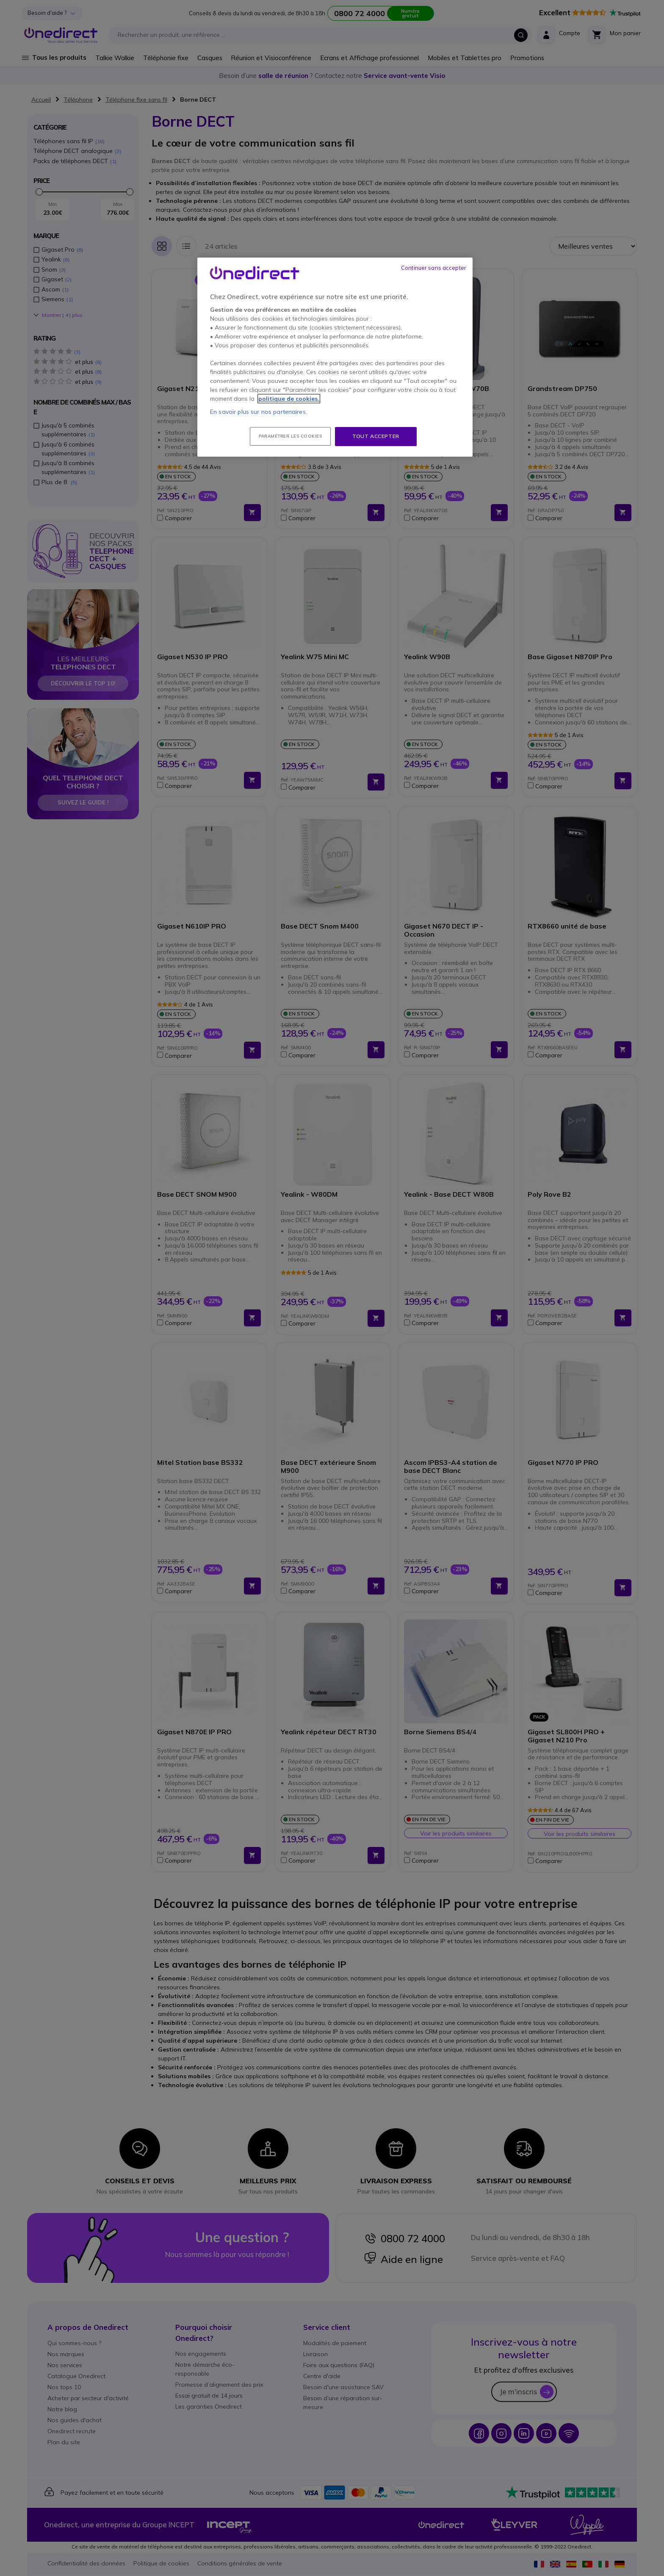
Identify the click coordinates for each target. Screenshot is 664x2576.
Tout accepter (375, 436)
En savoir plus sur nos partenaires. (258, 412)
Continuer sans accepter (433, 267)
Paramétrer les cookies (290, 436)
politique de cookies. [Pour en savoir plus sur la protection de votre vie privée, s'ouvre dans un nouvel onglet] (288, 398)
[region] (335, 357)
